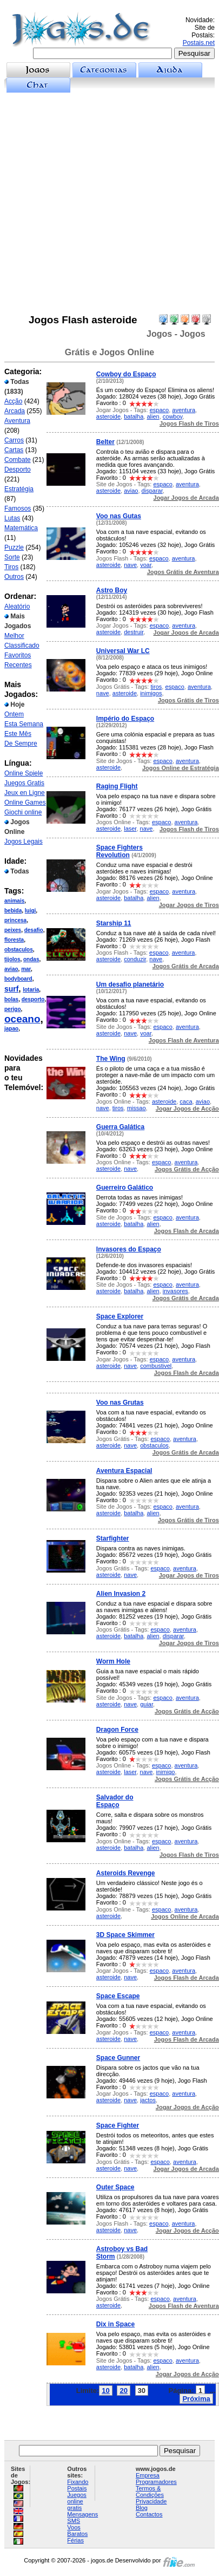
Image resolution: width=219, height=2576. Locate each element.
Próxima (196, 2399)
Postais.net (199, 43)
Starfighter (112, 1538)
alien (153, 416)
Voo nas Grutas (120, 1402)
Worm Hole (113, 1661)
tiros (156, 686)
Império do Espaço (125, 718)
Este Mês (17, 734)
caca (186, 1101)
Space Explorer (119, 1316)
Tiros (11, 567)
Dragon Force (117, 1729)
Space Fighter (117, 2125)
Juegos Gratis (24, 783)
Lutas (12, 518)
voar (145, 565)
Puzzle (14, 547)
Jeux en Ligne (24, 793)
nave (130, 565)
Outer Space (115, 2187)
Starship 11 (113, 923)
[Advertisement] (109, 203)
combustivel (155, 1365)
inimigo (165, 1772)
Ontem (14, 714)
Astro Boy (111, 590)
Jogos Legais (23, 841)
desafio (33, 930)
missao (136, 1108)
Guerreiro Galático (124, 1187)
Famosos (17, 508)
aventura (183, 410)
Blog (142, 2508)
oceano (22, 1019)
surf (11, 988)
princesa (15, 920)
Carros (14, 440)
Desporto (17, 469)
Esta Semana (23, 724)
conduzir (135, 959)
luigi (30, 911)
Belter (105, 442)
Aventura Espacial (124, 1471)
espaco (159, 410)
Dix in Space (115, 2324)
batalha (133, 416)
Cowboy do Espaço (126, 374)
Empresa (148, 2475)
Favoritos (17, 655)
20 (123, 2390)
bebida (13, 911)
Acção (13, 401)
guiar (146, 1704)
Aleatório (17, 606)
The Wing (110, 1058)
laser (130, 828)
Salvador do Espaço (115, 1801)
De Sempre (20, 743)
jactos (148, 2100)
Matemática (21, 528)
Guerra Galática (120, 1127)
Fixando (77, 2482)
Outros (14, 577)
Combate (17, 460)
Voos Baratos (77, 2530)
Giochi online (23, 812)
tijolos (12, 959)
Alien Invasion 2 (120, 1593)
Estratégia (19, 489)
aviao (11, 969)
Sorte (12, 557)
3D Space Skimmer (125, 1935)
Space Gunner (118, 2058)
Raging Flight (117, 786)
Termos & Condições (150, 2491)
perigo (12, 1009)
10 (105, 2390)
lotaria (31, 990)
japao (11, 1029)
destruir (133, 632)
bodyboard (18, 979)
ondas (31, 959)
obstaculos (18, 950)
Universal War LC (123, 651)
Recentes (18, 665)
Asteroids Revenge (125, 1873)
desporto (33, 999)
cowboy (172, 416)
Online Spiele (23, 773)
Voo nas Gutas (118, 516)
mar (26, 969)
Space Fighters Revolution (119, 851)
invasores (175, 1291)
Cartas (13, 450)
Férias (75, 2540)
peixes (12, 930)
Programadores (156, 2482)
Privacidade (151, 2501)
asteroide (108, 416)
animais (14, 901)
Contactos (149, 2514)
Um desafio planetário (130, 984)
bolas (11, 999)
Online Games (25, 802)
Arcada (14, 411)
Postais (77, 2488)
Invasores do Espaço (128, 1249)
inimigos (151, 693)
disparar (152, 490)
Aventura (17, 421)
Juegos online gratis (76, 2501)
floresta (14, 940)
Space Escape (118, 1996)
